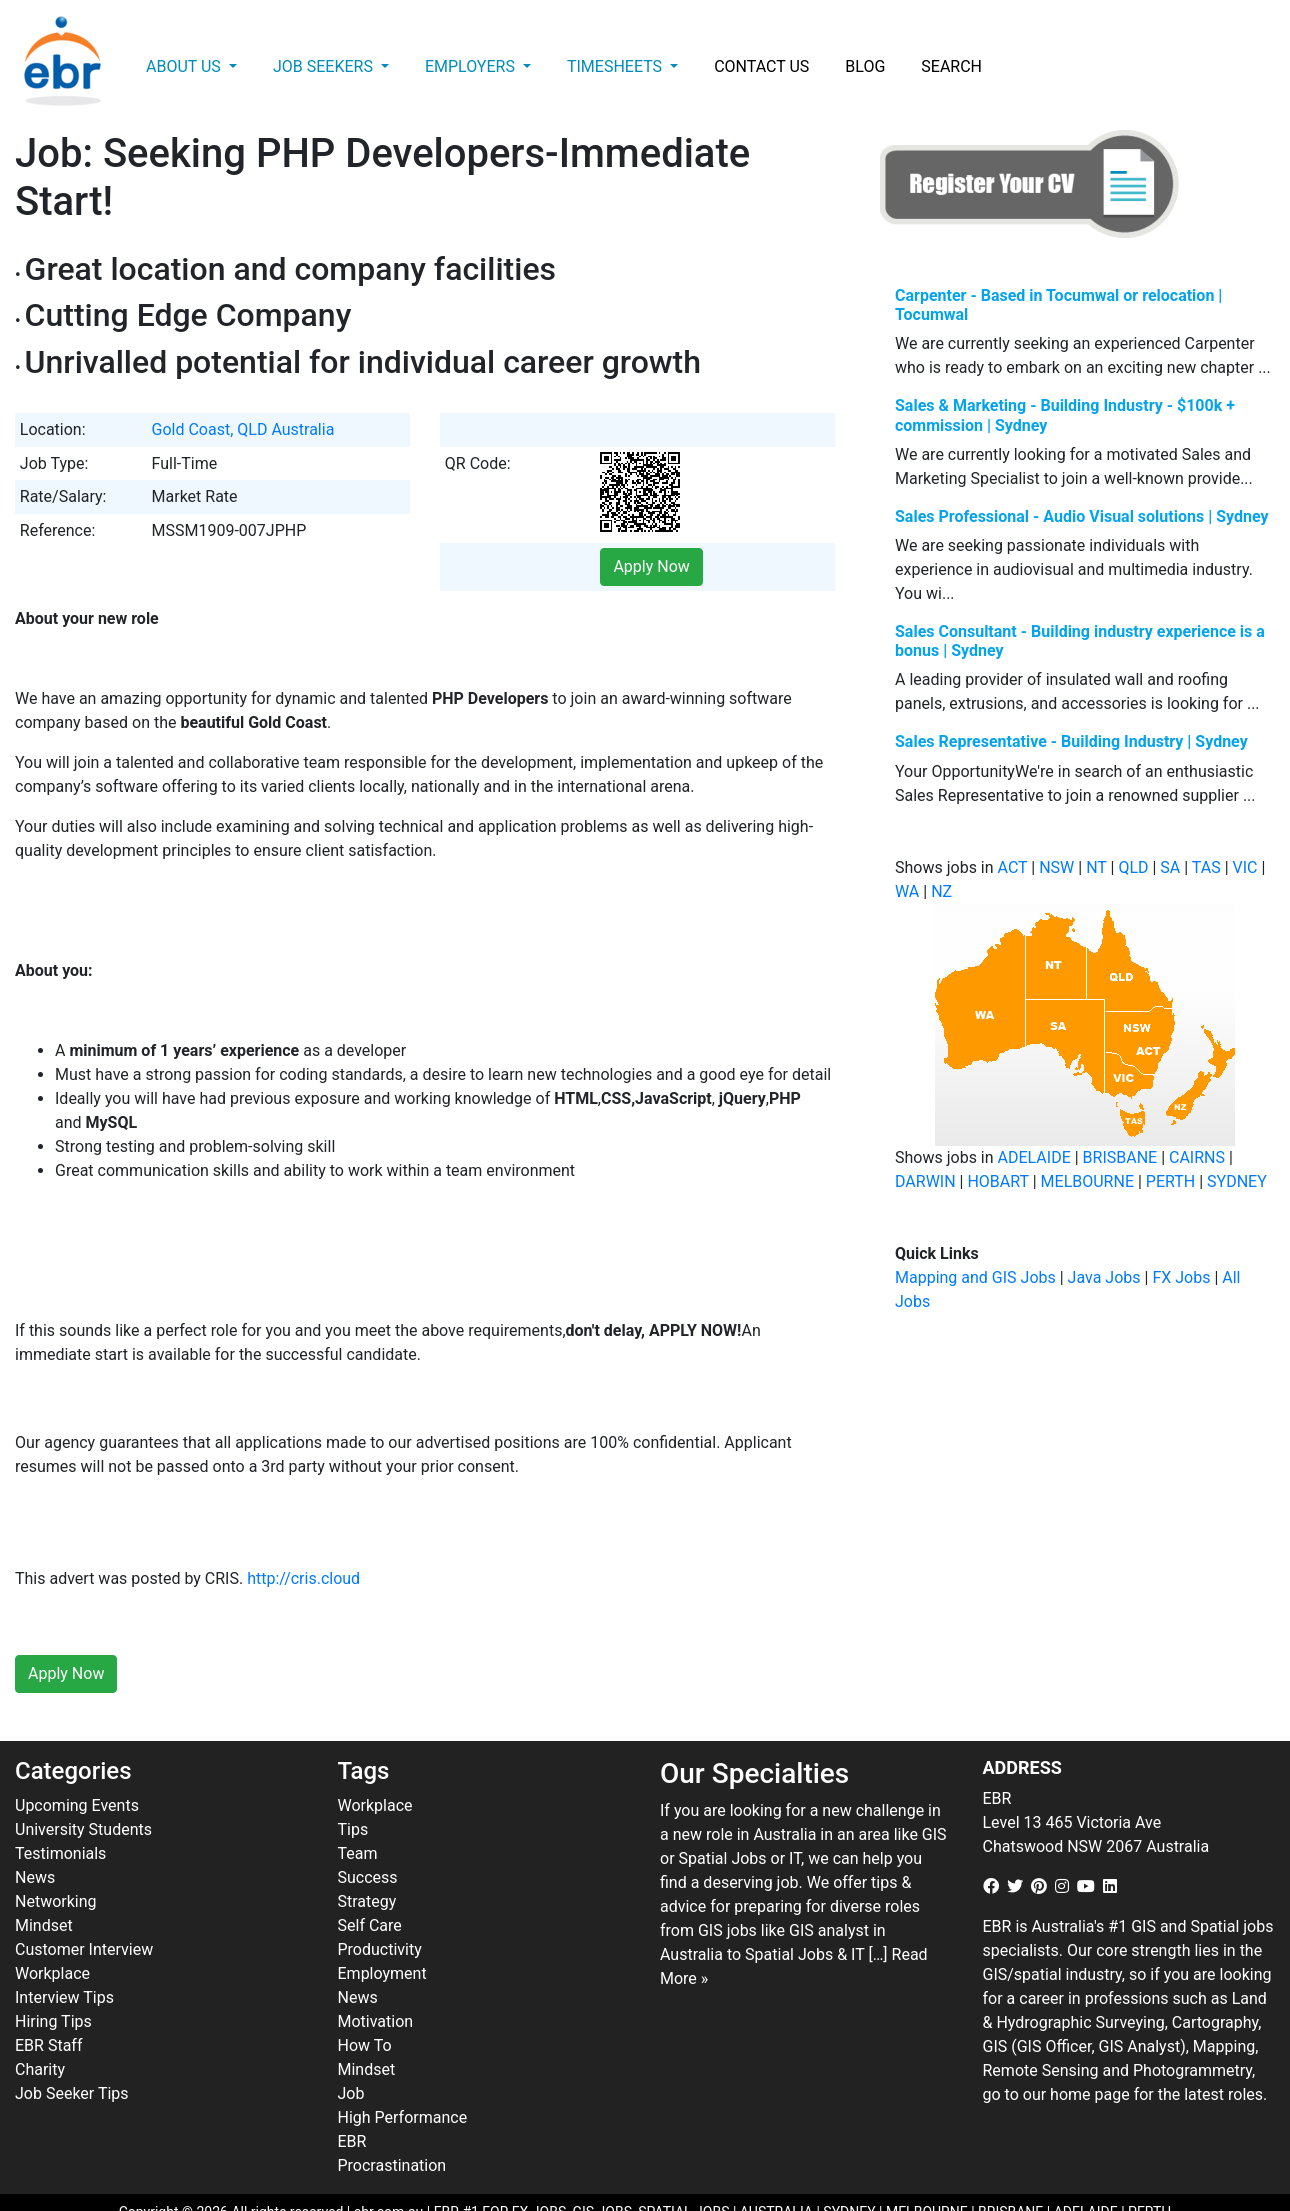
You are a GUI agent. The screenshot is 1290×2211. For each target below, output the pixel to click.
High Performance (403, 2073)
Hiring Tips (53, 1977)
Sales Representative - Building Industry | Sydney (1071, 741)
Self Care (370, 1881)
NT (1096, 867)
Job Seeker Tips (72, 2049)
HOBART (997, 1181)
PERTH (1170, 1181)
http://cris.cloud (303, 1535)
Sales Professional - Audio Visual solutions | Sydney (1082, 516)
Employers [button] (472, 66)
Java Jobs (1104, 1277)
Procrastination (392, 2121)
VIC (1245, 867)
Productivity (380, 1905)
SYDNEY (1237, 1181)
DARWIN (925, 1181)
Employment (382, 1929)
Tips (353, 1785)
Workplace (52, 1929)
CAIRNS (1197, 1157)
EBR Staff (48, 2001)
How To (365, 2001)
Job (351, 2049)
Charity (40, 2025)
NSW (1056, 867)
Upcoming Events (77, 1761)
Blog (865, 66)
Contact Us (761, 66)
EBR (352, 2097)
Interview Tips (64, 1953)
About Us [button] (185, 66)
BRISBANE (1120, 1157)
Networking (56, 1857)
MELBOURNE (1087, 1181)
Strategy (367, 1857)
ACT (1013, 867)
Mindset (44, 1881)
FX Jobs (1181, 1277)
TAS (1206, 867)
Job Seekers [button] (325, 66)
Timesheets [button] (616, 66)
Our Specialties (754, 1730)
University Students (83, 1785)
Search (951, 66)
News (35, 1833)
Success (368, 1833)
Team (358, 1809)
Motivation (376, 1977)
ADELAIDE (1034, 1157)
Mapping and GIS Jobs (975, 1277)
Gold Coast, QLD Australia (243, 429)
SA (1170, 867)
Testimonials (60, 1809)
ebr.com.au (389, 2168)
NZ (941, 891)
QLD (1133, 867)
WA (907, 891)
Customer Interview (84, 1905)
